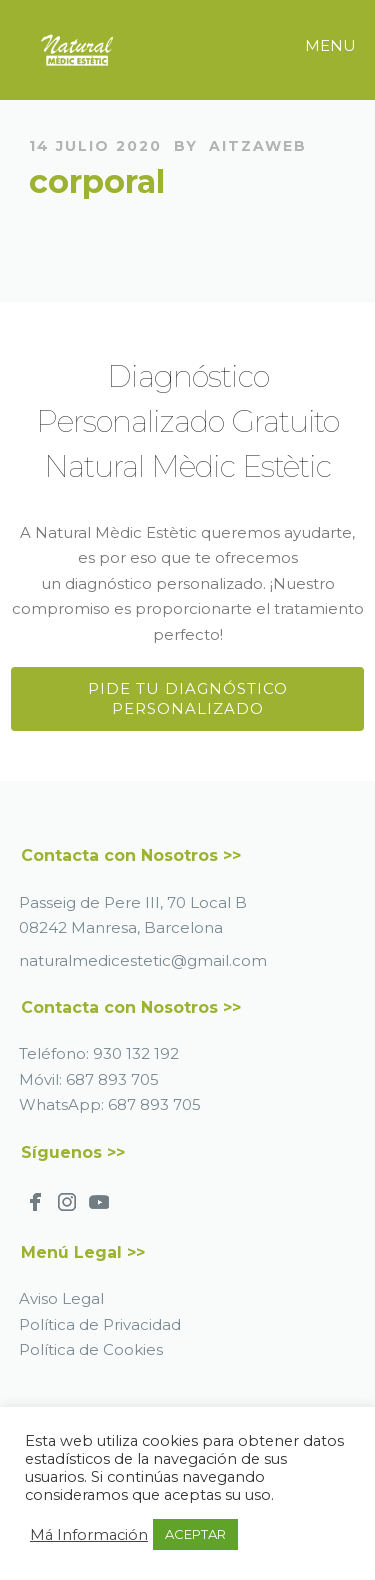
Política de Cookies (91, 1349)
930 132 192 (136, 1053)
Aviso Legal (61, 1298)
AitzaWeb (258, 146)
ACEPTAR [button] (195, 1534)
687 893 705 (112, 1079)
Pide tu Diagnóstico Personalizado (188, 698)
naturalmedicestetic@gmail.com (143, 960)
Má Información (89, 1535)
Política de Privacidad (100, 1324)
